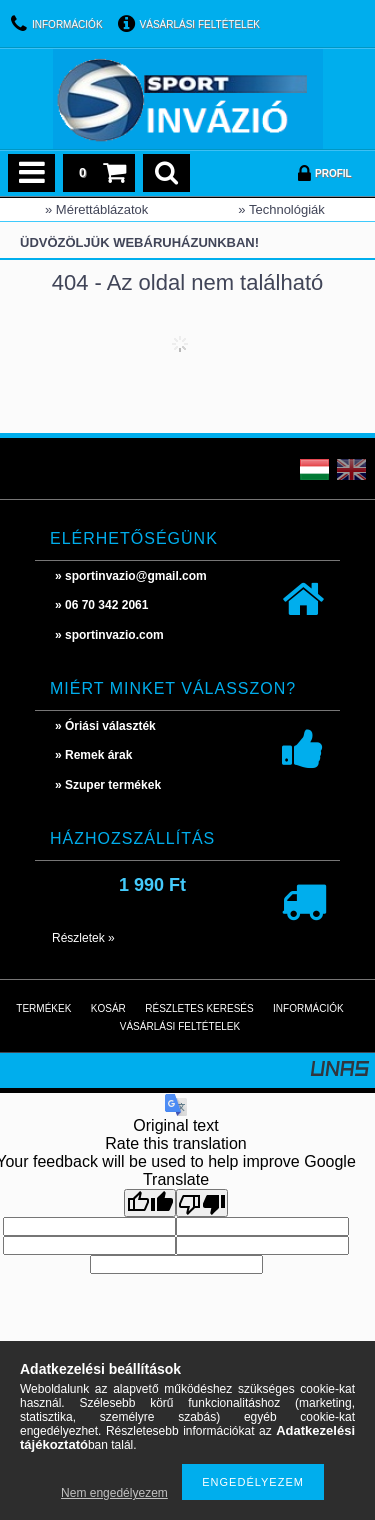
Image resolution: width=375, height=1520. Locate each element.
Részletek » (83, 938)
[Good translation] (150, 1203)
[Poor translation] (202, 1203)
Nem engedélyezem (114, 1493)
